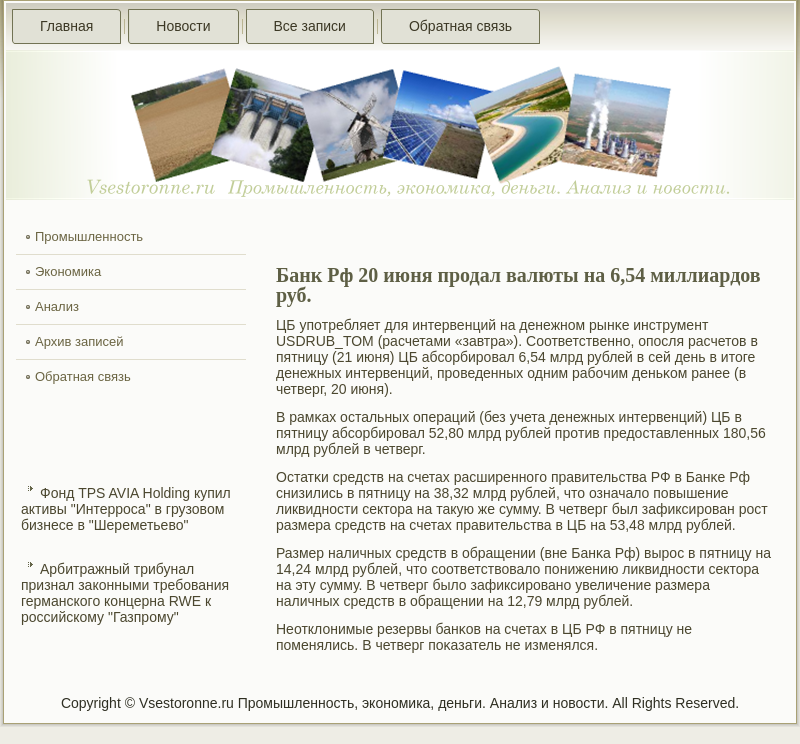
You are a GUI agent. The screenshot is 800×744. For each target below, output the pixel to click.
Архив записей (79, 341)
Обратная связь (460, 26)
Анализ (57, 306)
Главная (66, 26)
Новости (183, 26)
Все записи (310, 26)
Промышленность (89, 236)
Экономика (68, 271)
